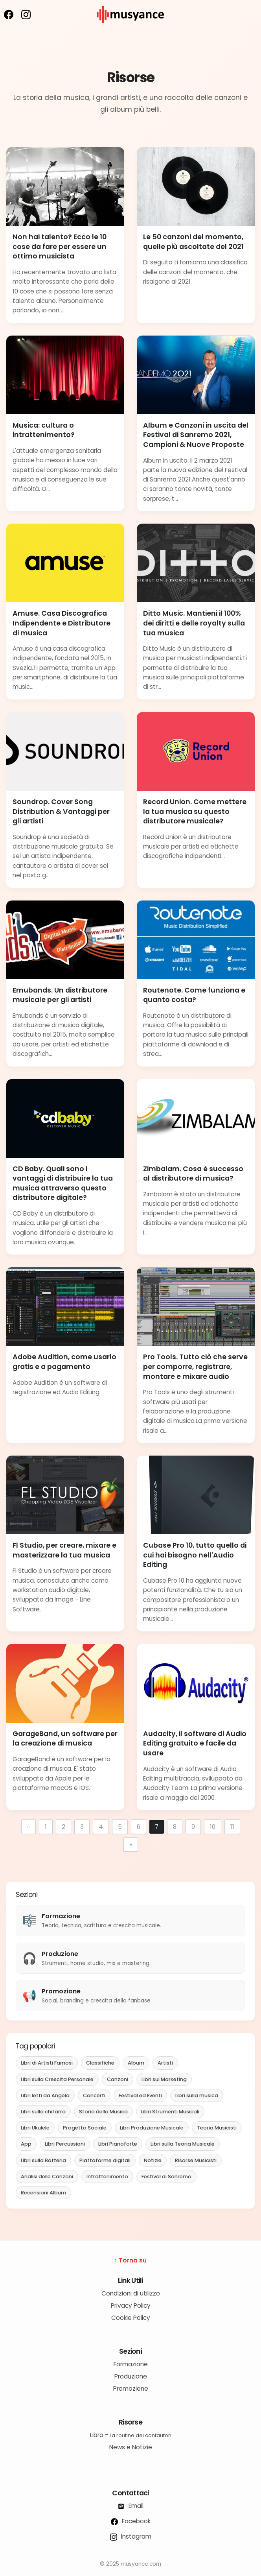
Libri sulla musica (196, 2095)
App (26, 2144)
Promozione (130, 2388)
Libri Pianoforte (117, 2144)
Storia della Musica (103, 2111)
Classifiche (100, 2062)
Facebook (131, 2521)
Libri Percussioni (65, 2144)
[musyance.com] (130, 28)
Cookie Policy (130, 2318)
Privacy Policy (131, 2305)
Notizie (153, 2160)
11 (232, 1827)
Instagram (130, 2536)
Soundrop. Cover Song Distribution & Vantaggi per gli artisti (61, 811)
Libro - (130, 2435)
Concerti (94, 2095)
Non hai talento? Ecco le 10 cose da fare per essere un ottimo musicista (60, 246)
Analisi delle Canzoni (47, 2176)
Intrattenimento (107, 2176)
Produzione (130, 2376)
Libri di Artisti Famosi (47, 2062)
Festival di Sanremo (166, 2176)
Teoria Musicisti (217, 2127)
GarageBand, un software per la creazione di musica (65, 1738)
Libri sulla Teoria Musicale (183, 2144)
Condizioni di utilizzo (130, 2293)
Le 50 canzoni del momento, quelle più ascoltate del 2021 (193, 241)
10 (212, 1827)
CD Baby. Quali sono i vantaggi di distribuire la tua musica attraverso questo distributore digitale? (63, 1183)
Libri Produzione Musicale (152, 2127)
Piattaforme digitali (104, 2160)
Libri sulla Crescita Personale (57, 2079)
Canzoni (117, 2079)
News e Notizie (130, 2447)
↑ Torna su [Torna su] (130, 2260)
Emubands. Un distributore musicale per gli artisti (60, 995)
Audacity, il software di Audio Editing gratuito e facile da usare (194, 1743)
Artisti (165, 2062)
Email (130, 2506)
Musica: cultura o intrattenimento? (44, 430)
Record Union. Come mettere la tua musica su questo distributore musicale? (194, 811)
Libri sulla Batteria (43, 2160)
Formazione (131, 2364)
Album (136, 2062)
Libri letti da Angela (45, 2095)
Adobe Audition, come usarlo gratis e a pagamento (64, 1361)
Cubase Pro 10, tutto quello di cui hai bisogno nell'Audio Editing (194, 1555)
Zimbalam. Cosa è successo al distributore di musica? (193, 1173)
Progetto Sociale (85, 2127)
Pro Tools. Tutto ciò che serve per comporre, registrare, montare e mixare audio (195, 1366)
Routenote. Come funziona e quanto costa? (194, 995)
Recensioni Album (43, 2192)
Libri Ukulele (35, 2127)
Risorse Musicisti (196, 2160)
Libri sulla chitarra (43, 2111)
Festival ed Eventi (140, 2095)
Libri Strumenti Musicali (170, 2111)
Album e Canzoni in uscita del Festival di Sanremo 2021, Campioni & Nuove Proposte (195, 435)
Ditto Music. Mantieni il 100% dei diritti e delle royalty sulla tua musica (194, 623)
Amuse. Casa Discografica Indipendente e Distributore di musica (61, 623)
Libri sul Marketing (164, 2079)
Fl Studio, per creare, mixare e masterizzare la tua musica (64, 1550)
